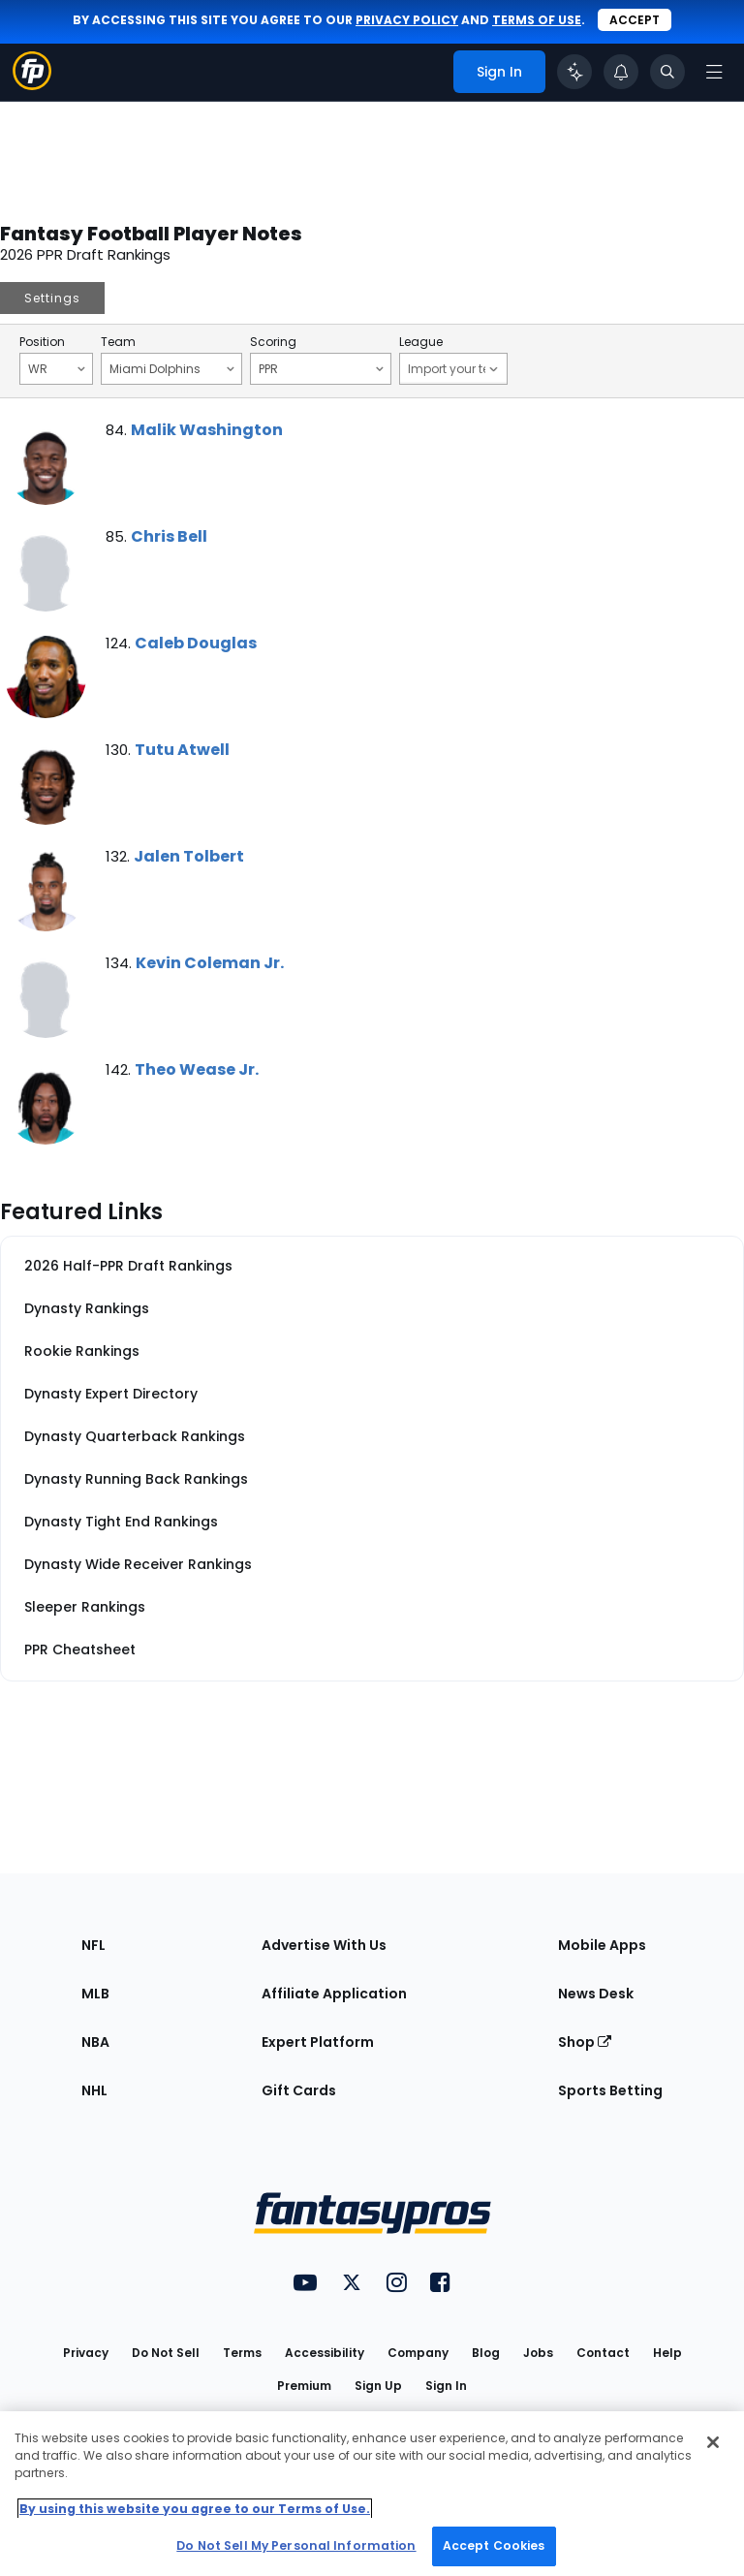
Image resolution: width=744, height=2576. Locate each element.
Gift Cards (299, 2090)
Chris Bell (169, 536)
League (421, 342)
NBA (95, 2042)
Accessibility (324, 2352)
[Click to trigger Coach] (574, 71)
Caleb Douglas (196, 643)
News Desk (596, 1993)
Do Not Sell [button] (166, 2352)
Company (418, 2352)
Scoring (273, 342)
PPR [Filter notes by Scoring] (321, 368)
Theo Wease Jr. (197, 1069)
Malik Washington (207, 430)
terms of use (536, 20)
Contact (603, 2352)
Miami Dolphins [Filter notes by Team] (171, 368)
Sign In (446, 2385)
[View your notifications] (621, 71)
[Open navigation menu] (714, 71)
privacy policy (407, 20)
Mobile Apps (602, 1945)
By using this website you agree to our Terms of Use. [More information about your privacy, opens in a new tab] (194, 2508)
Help (667, 2352)
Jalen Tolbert (189, 856)
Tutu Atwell (182, 749)
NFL (93, 1945)
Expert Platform (318, 2042)
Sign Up (378, 2385)
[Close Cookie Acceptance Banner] (713, 2442)
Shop (584, 2042)
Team (118, 342)
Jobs (538, 2352)
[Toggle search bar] (667, 71)
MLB (95, 1993)
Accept (634, 20)
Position (42, 342)
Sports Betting (610, 2090)
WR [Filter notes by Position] (56, 368)
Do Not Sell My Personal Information (296, 2545)
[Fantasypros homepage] (32, 85)
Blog (486, 2352)
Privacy (85, 2352)
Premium (304, 2385)
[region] (372, 2493)
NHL (94, 2090)
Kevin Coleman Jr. (210, 963)
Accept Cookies (494, 2545)
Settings (52, 298)
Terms (242, 2352)
